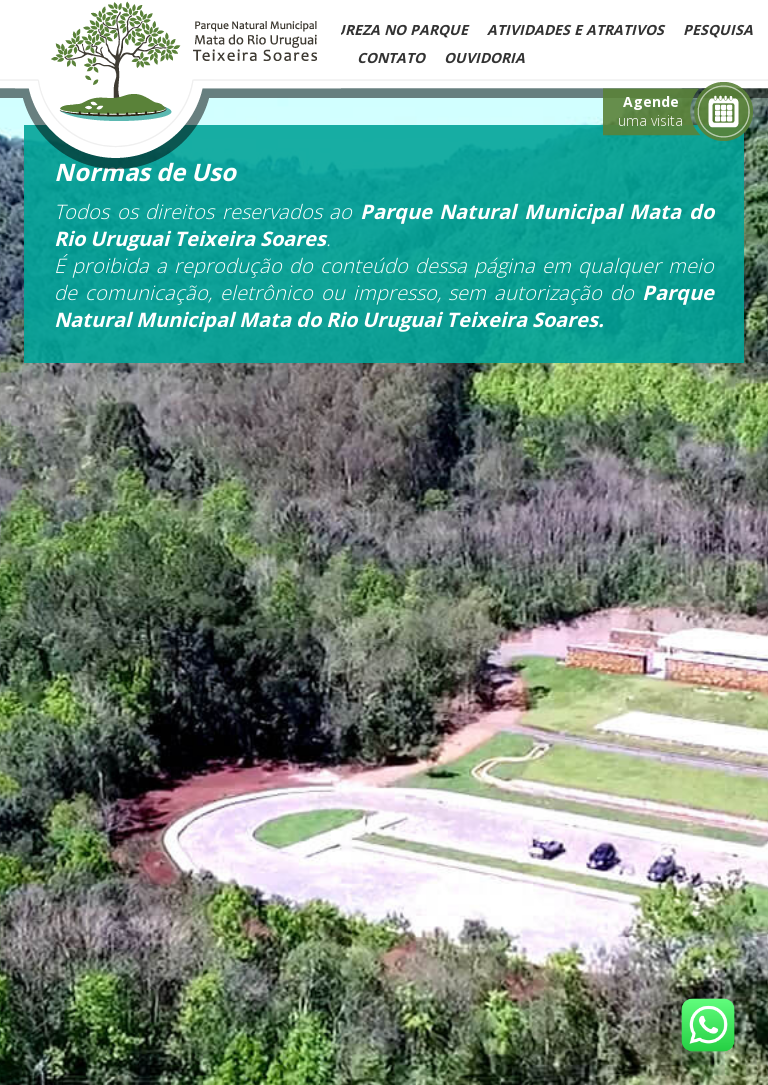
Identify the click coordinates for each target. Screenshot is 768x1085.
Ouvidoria (484, 57)
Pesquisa (718, 29)
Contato (391, 57)
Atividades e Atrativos (575, 29)
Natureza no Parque (386, 29)
